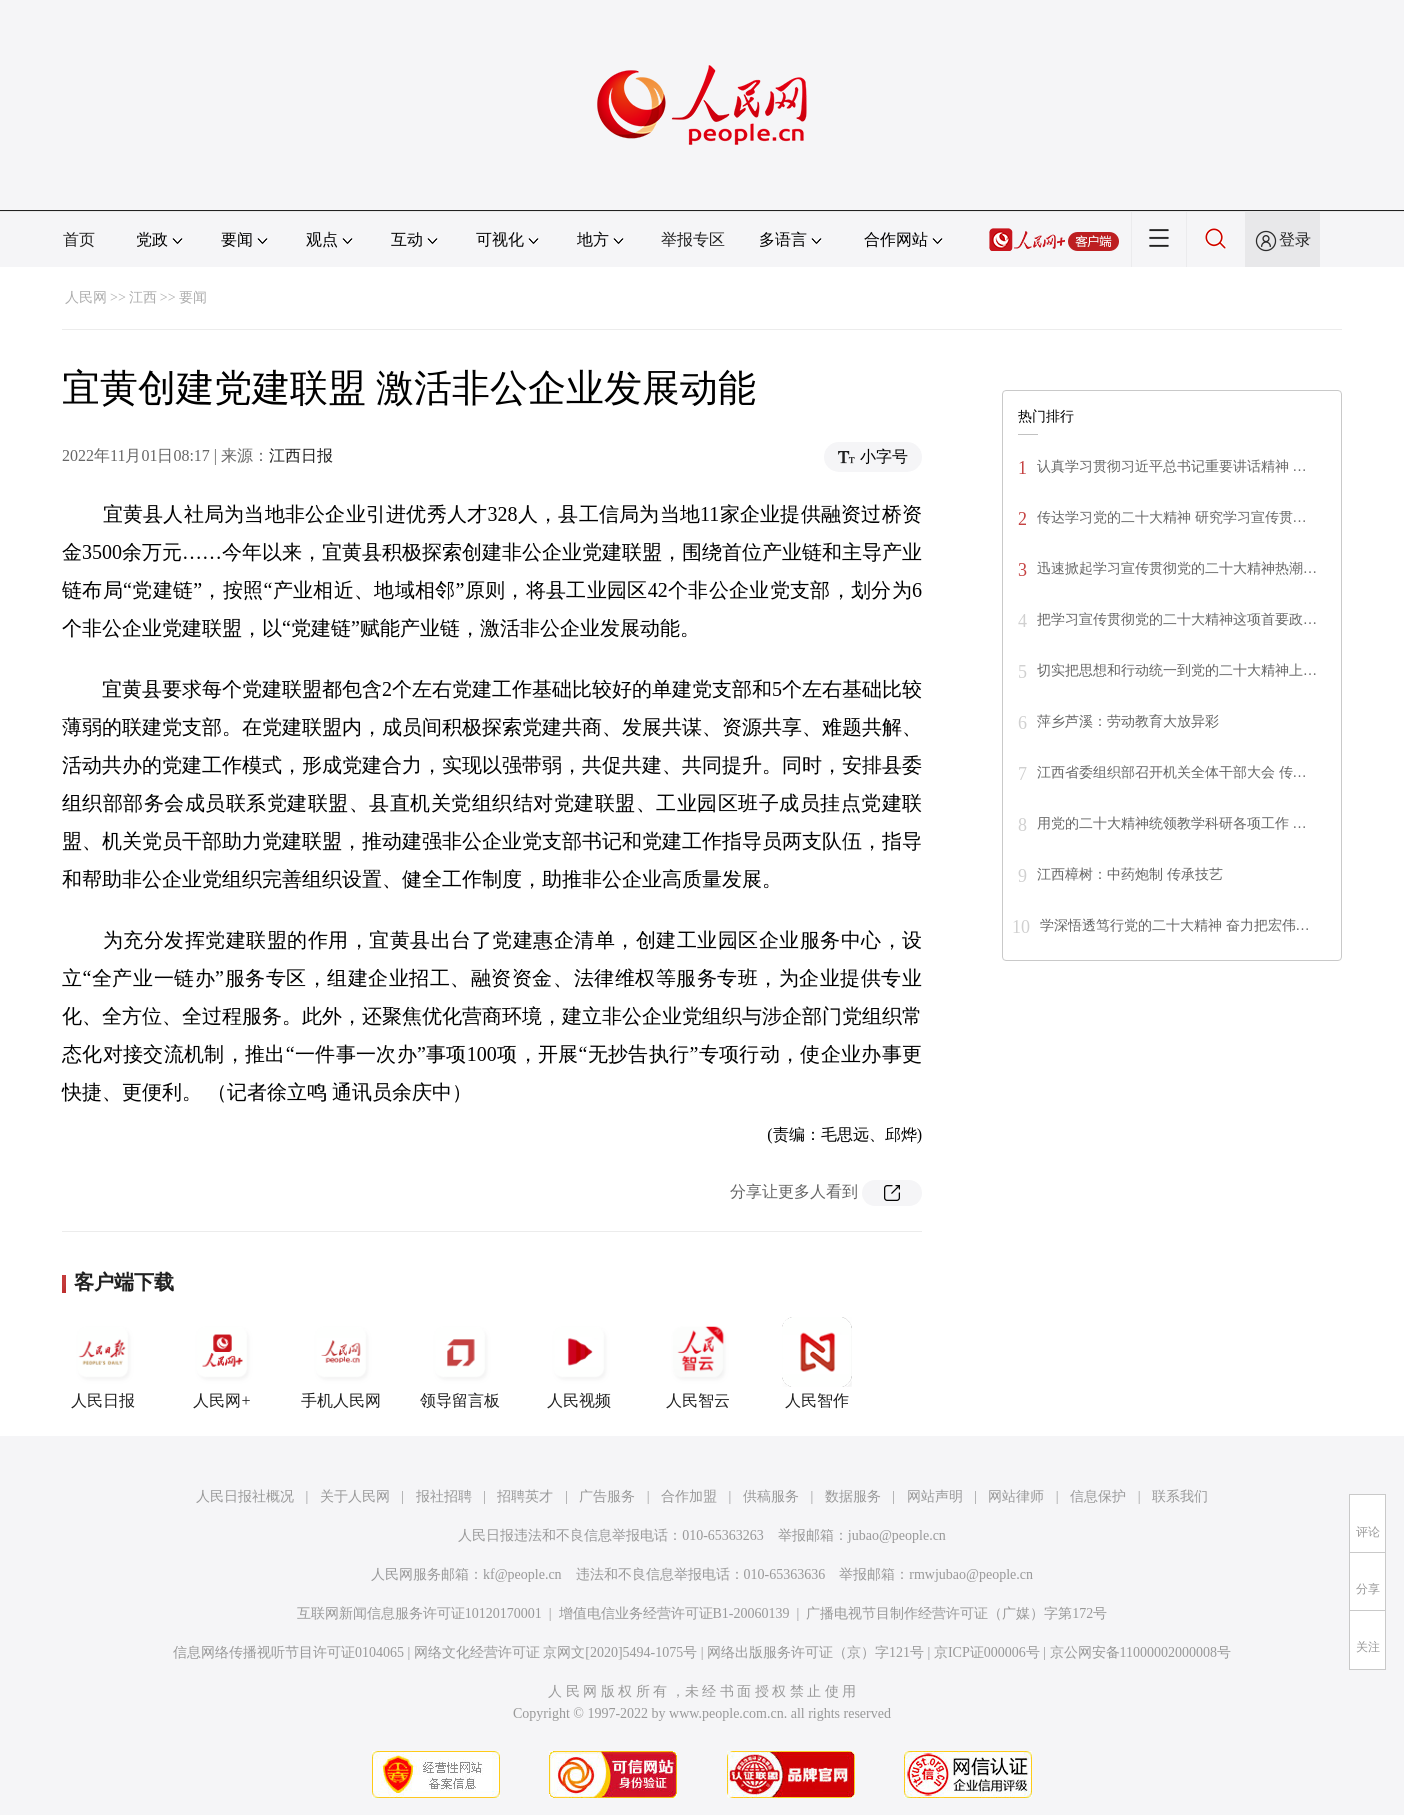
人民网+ (222, 1363)
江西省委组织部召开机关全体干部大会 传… (1172, 772)
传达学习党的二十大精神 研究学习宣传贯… (1172, 517)
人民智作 (817, 1363)
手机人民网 (341, 1363)
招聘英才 (525, 1496)
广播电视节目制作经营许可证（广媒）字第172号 (956, 1613)
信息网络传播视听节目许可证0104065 (288, 1652)
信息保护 (1098, 1496)
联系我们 (1180, 1496)
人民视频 (579, 1363)
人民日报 (103, 1363)
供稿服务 (771, 1496)
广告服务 (607, 1496)
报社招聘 (444, 1496)
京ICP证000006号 (987, 1652)
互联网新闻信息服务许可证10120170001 (419, 1613)
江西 (143, 297)
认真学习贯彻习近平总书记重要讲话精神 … (1172, 466)
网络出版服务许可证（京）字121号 (815, 1652)
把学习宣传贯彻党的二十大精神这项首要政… (1177, 619)
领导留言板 (460, 1363)
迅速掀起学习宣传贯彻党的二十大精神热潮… (1177, 568)
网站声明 (935, 1496)
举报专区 (693, 239)
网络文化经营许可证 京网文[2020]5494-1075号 (556, 1652)
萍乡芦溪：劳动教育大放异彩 (1128, 721)
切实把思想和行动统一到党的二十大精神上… (1177, 670)
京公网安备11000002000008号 (1140, 1652)
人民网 (86, 297)
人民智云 (698, 1363)
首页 (79, 239)
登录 (1295, 239)
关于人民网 (355, 1496)
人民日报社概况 (245, 1496)
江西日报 (301, 455)
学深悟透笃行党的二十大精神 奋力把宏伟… (1175, 925)
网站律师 (1016, 1496)
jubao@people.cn (897, 1535)
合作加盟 (689, 1496)
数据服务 (853, 1496)
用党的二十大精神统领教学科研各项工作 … (1172, 823)
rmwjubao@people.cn (971, 1574)
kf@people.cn (522, 1574)
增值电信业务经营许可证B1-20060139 (674, 1613)
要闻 (193, 297)
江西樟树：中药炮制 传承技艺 (1130, 874)
